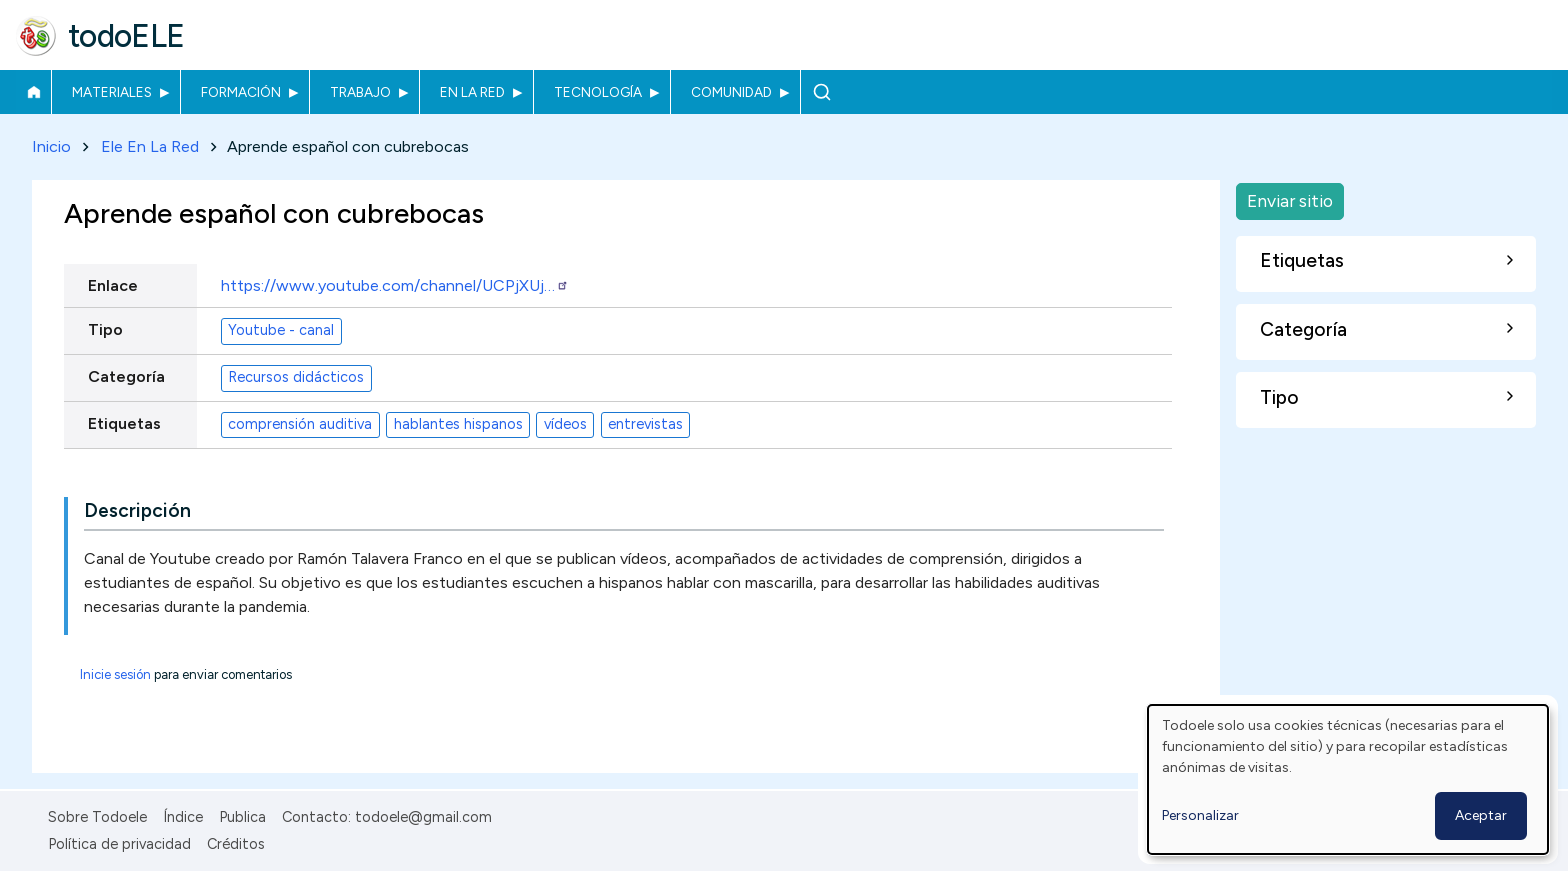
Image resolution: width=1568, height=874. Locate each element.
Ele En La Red (150, 146)
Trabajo (360, 92)
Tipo (105, 329)
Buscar (821, 92)
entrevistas (645, 425)
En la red (472, 92)
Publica (242, 817)
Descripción (137, 510)
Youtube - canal (281, 331)
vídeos (565, 425)
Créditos (236, 844)
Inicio (33, 92)
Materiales (112, 92)
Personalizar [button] (1200, 815)
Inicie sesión (115, 674)
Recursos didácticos (296, 378)
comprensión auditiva (300, 425)
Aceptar (1481, 815)
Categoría (126, 376)
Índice (183, 817)
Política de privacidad (119, 844)
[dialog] (1348, 779)
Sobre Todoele (97, 817)
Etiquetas (124, 423)
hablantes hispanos (458, 425)
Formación (241, 92)
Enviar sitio (1290, 200)
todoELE (126, 36)
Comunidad (731, 92)
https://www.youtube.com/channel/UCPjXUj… (395, 285)
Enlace (113, 285)
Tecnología (598, 92)
